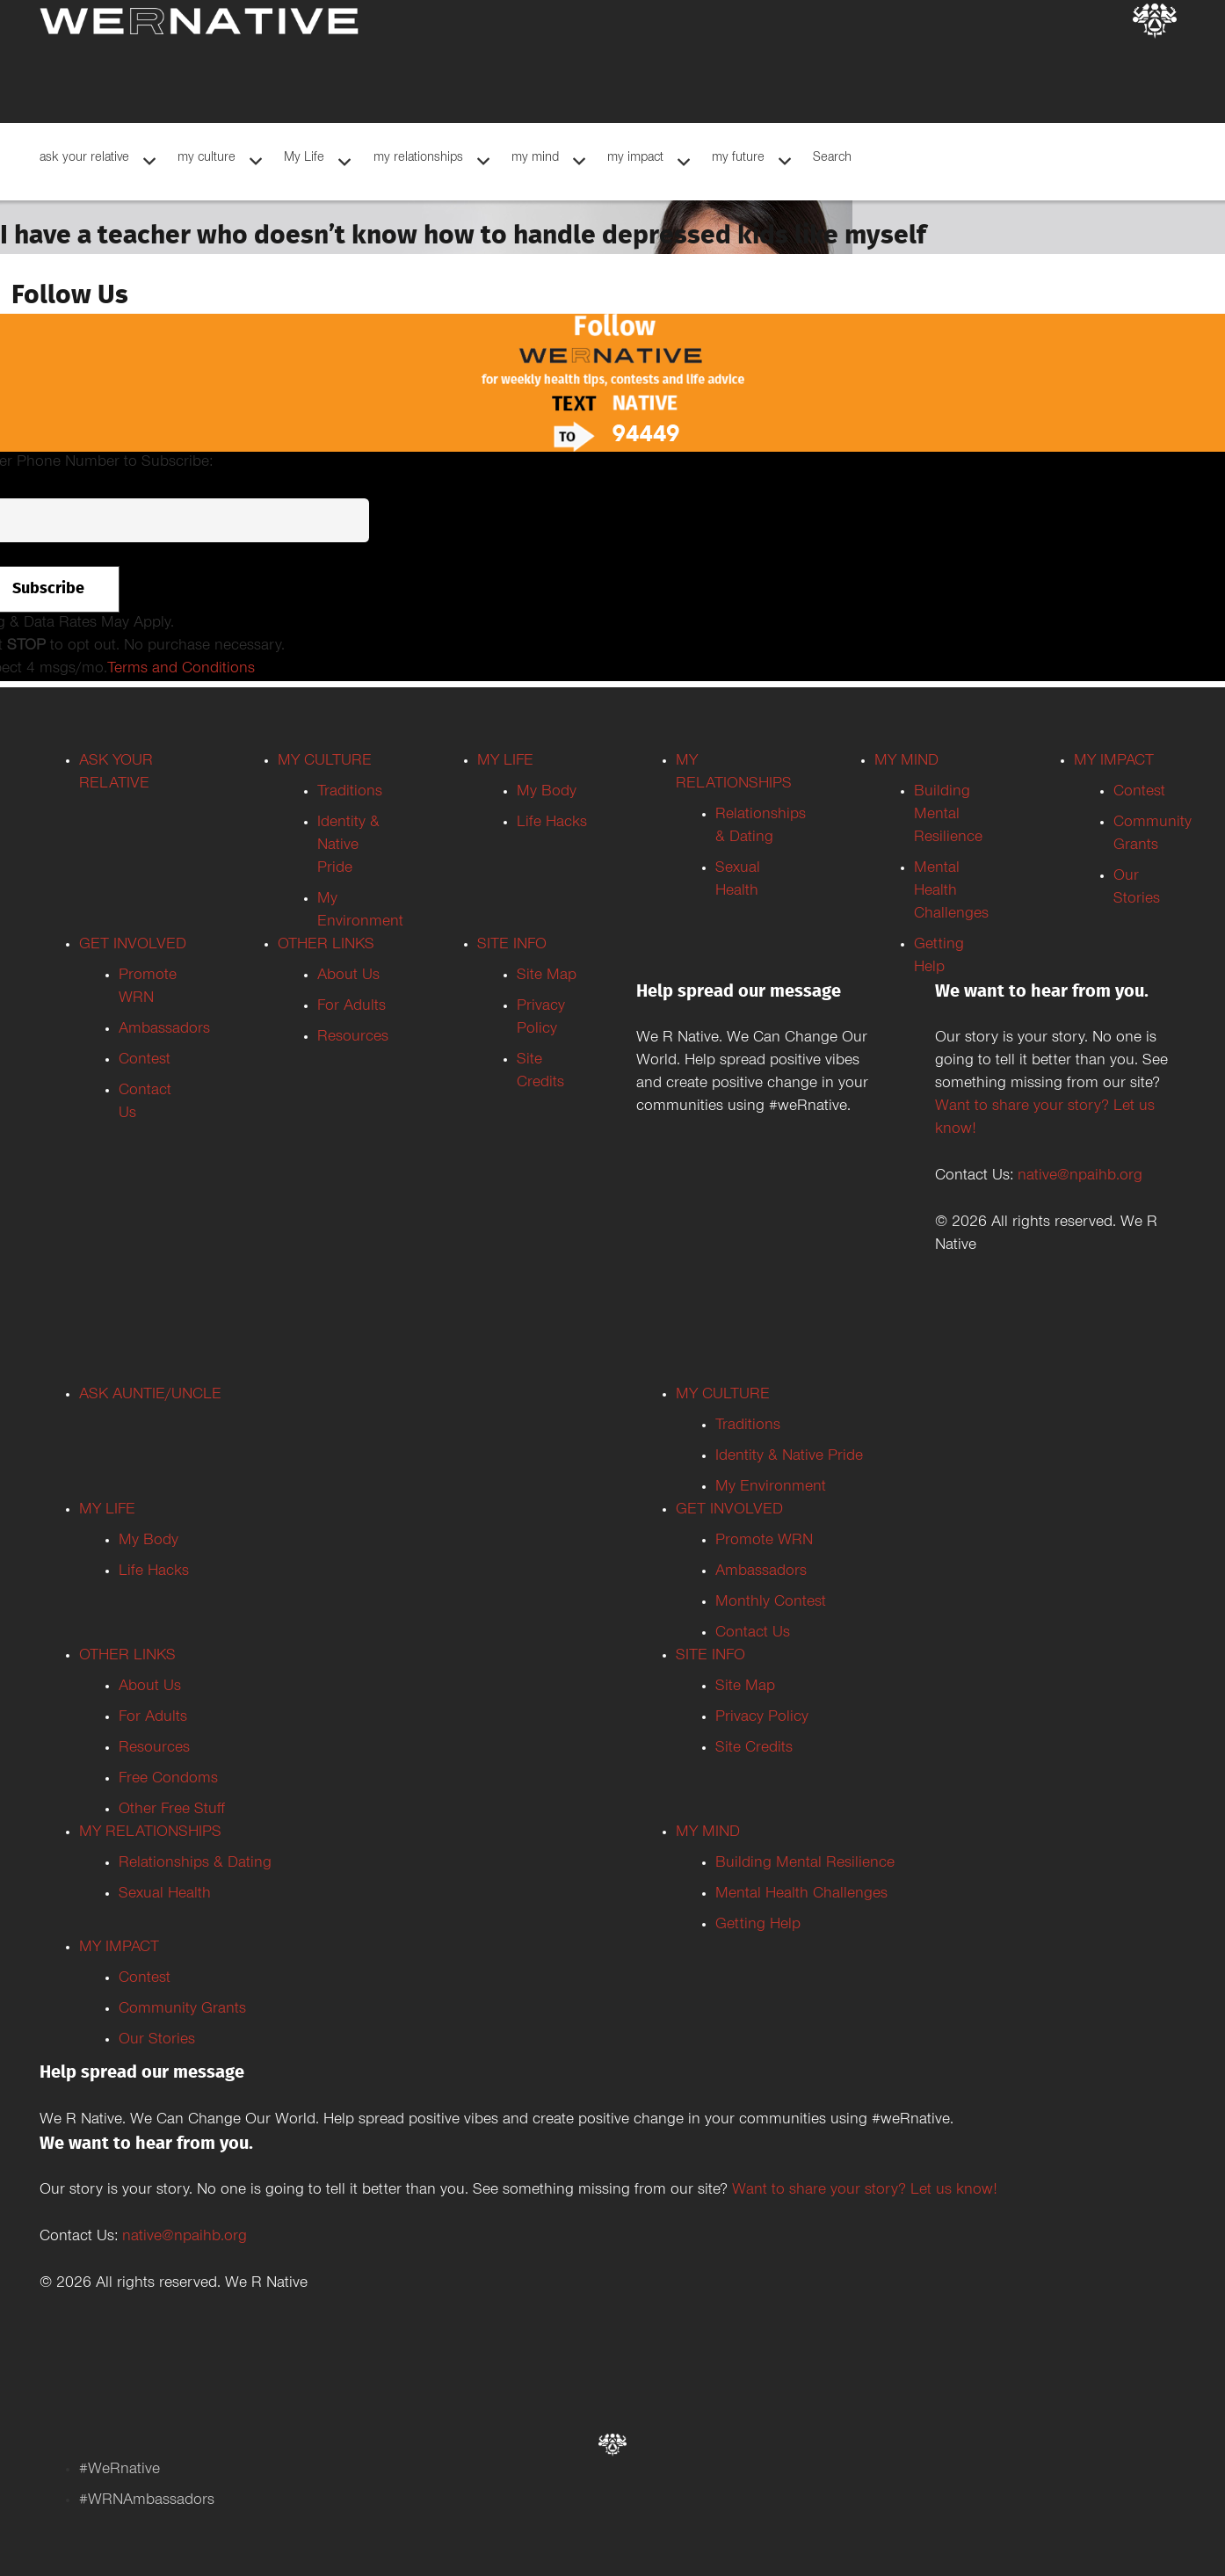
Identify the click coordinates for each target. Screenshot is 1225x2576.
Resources (352, 1038)
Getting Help (758, 1926)
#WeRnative (119, 2470)
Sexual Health (165, 1895)
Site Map (546, 976)
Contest (144, 1061)
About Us (348, 976)
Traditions (349, 793)
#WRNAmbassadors (146, 2501)
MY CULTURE (325, 762)
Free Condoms (168, 1780)
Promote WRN (764, 1541)
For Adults (351, 1007)
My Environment (770, 1488)
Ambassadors (164, 1030)
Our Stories (157, 2041)
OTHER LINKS (326, 946)
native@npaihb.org (1080, 1177)
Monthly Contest (770, 1603)
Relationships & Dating (195, 1864)
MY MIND (906, 762)
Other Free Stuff (172, 1810)
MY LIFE (505, 762)
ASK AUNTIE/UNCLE (150, 1396)
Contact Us (752, 1634)
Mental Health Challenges (951, 892)
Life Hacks (552, 823)
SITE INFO (512, 946)
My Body (546, 793)
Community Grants (182, 2010)
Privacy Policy (761, 1718)
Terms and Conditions (181, 670)
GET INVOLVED (132, 946)
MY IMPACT (1114, 762)
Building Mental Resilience (948, 815)
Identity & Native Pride (348, 846)
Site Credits (754, 1749)
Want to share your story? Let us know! (864, 2191)
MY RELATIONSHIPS (150, 1833)
